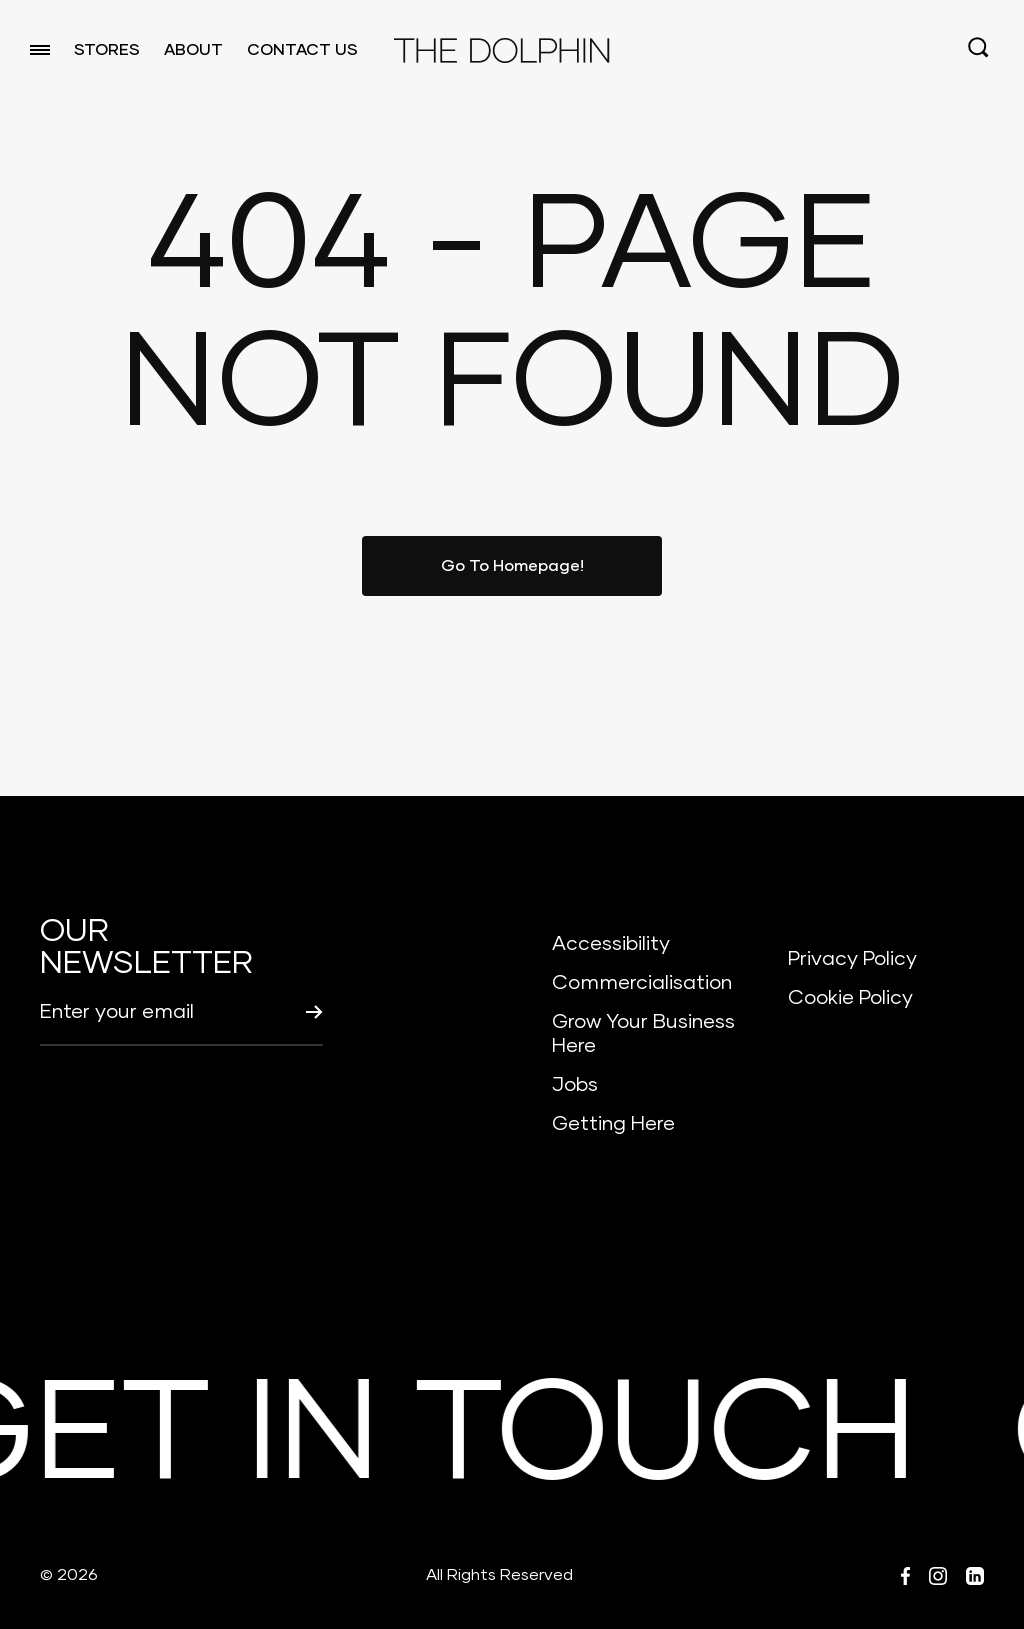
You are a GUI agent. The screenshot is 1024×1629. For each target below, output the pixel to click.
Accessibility (611, 944)
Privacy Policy (852, 959)
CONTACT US (302, 50)
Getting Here (613, 1124)
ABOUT (193, 50)
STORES (107, 50)
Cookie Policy (850, 998)
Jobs (575, 1085)
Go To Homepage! (512, 566)
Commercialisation (642, 983)
